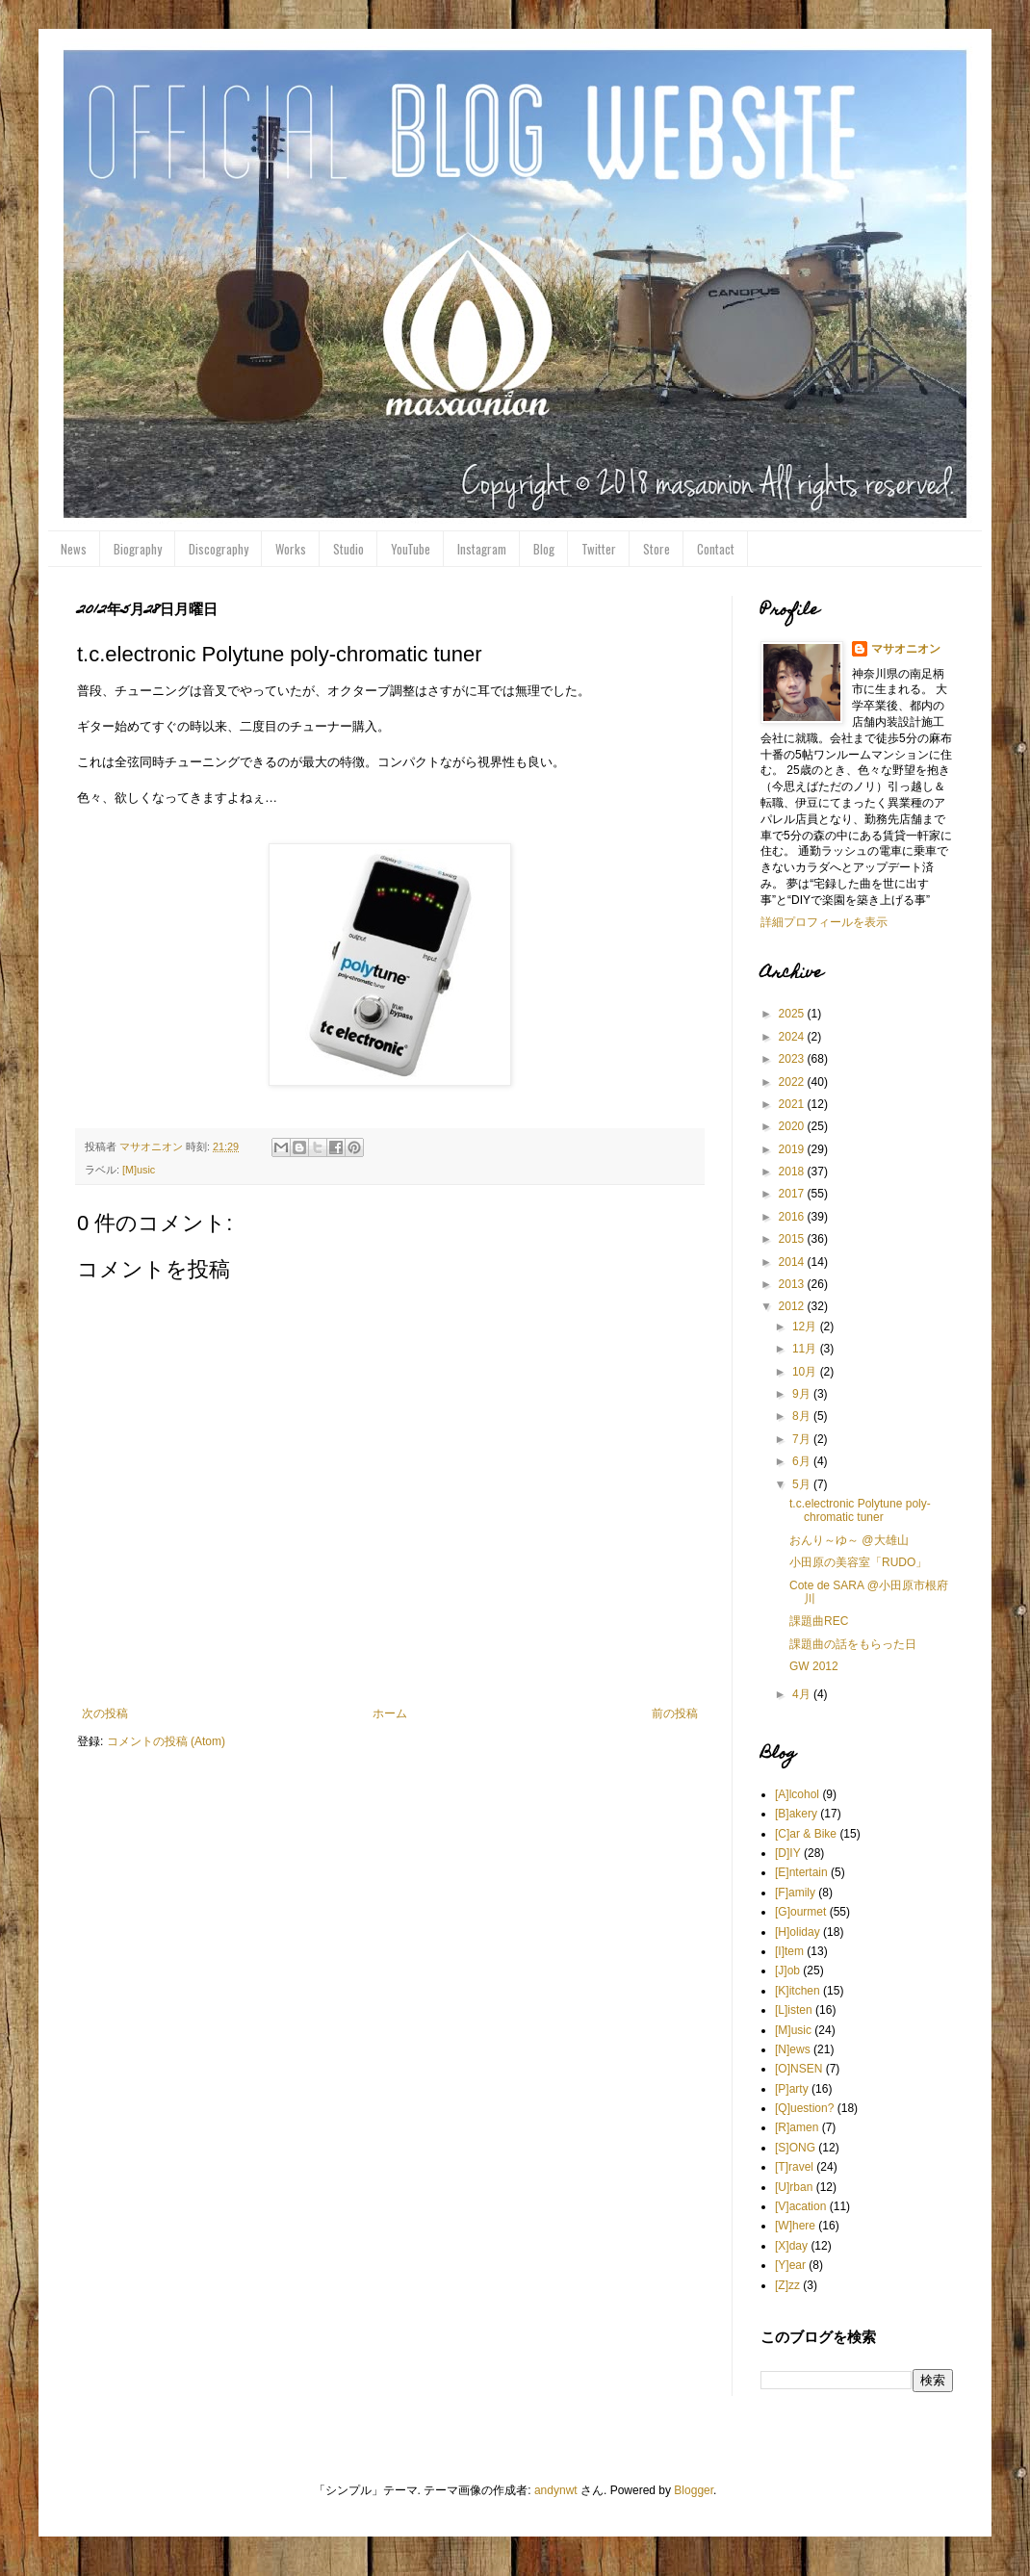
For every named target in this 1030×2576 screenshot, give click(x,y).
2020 (793, 1126)
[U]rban (793, 2187)
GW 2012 (813, 1666)
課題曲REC (818, 1621)
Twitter (598, 548)
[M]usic (138, 1169)
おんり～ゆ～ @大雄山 (849, 1540)
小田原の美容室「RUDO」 (858, 1562)
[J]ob (787, 1970)
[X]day (791, 2246)
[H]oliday (797, 1932)
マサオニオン (905, 649)
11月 (806, 1348)
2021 (793, 1104)
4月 (802, 1694)
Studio (348, 548)
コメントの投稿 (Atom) (166, 1741)
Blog (543, 548)
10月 (806, 1371)
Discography (218, 548)
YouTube (410, 548)
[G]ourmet (800, 1912)
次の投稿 (105, 1713)
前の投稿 (675, 1713)
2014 (793, 1262)
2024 (793, 1036)
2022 (793, 1082)
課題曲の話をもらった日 (852, 1644)
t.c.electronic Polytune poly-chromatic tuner (860, 1510)
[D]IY (788, 1853)
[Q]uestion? (804, 2108)
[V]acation (800, 2206)
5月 (802, 1484)
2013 (793, 1284)
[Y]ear (790, 2265)
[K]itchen (797, 1990)
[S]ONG (795, 2147)
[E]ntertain (801, 1872)
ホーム (390, 1713)
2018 (793, 1171)
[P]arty (792, 2089)
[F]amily (795, 1892)
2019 (793, 1149)
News (74, 548)
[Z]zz (787, 2285)
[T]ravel (794, 2167)
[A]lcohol (797, 1794)
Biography (138, 548)
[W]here (795, 2225)
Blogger (693, 2490)
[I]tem (789, 1951)
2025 (793, 1013)
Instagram (481, 548)
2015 (793, 1239)
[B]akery (796, 1813)
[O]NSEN (798, 2068)
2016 (793, 1217)
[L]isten (793, 2010)
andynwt (556, 2490)
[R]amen (796, 2127)
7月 (802, 1439)
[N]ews (793, 2049)
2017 (793, 1193)
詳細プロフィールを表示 (824, 922)
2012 (793, 1306)
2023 (793, 1059)
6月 (802, 1461)
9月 (802, 1394)
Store (656, 548)
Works (290, 548)
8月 (802, 1416)
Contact (715, 548)
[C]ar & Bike (806, 1834)
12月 (806, 1326)
